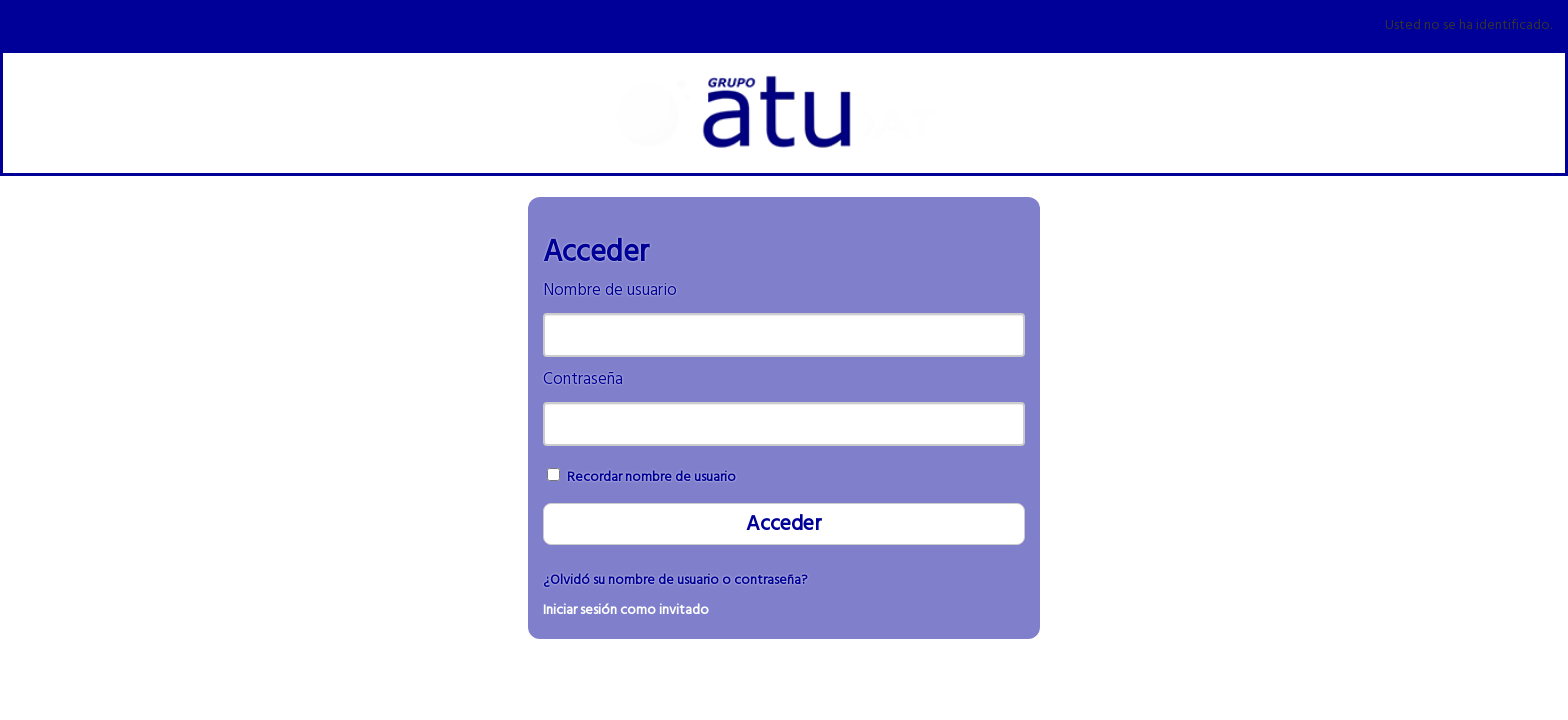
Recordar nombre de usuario (651, 477)
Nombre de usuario (610, 290)
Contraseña (583, 379)
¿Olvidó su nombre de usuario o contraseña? (675, 580)
